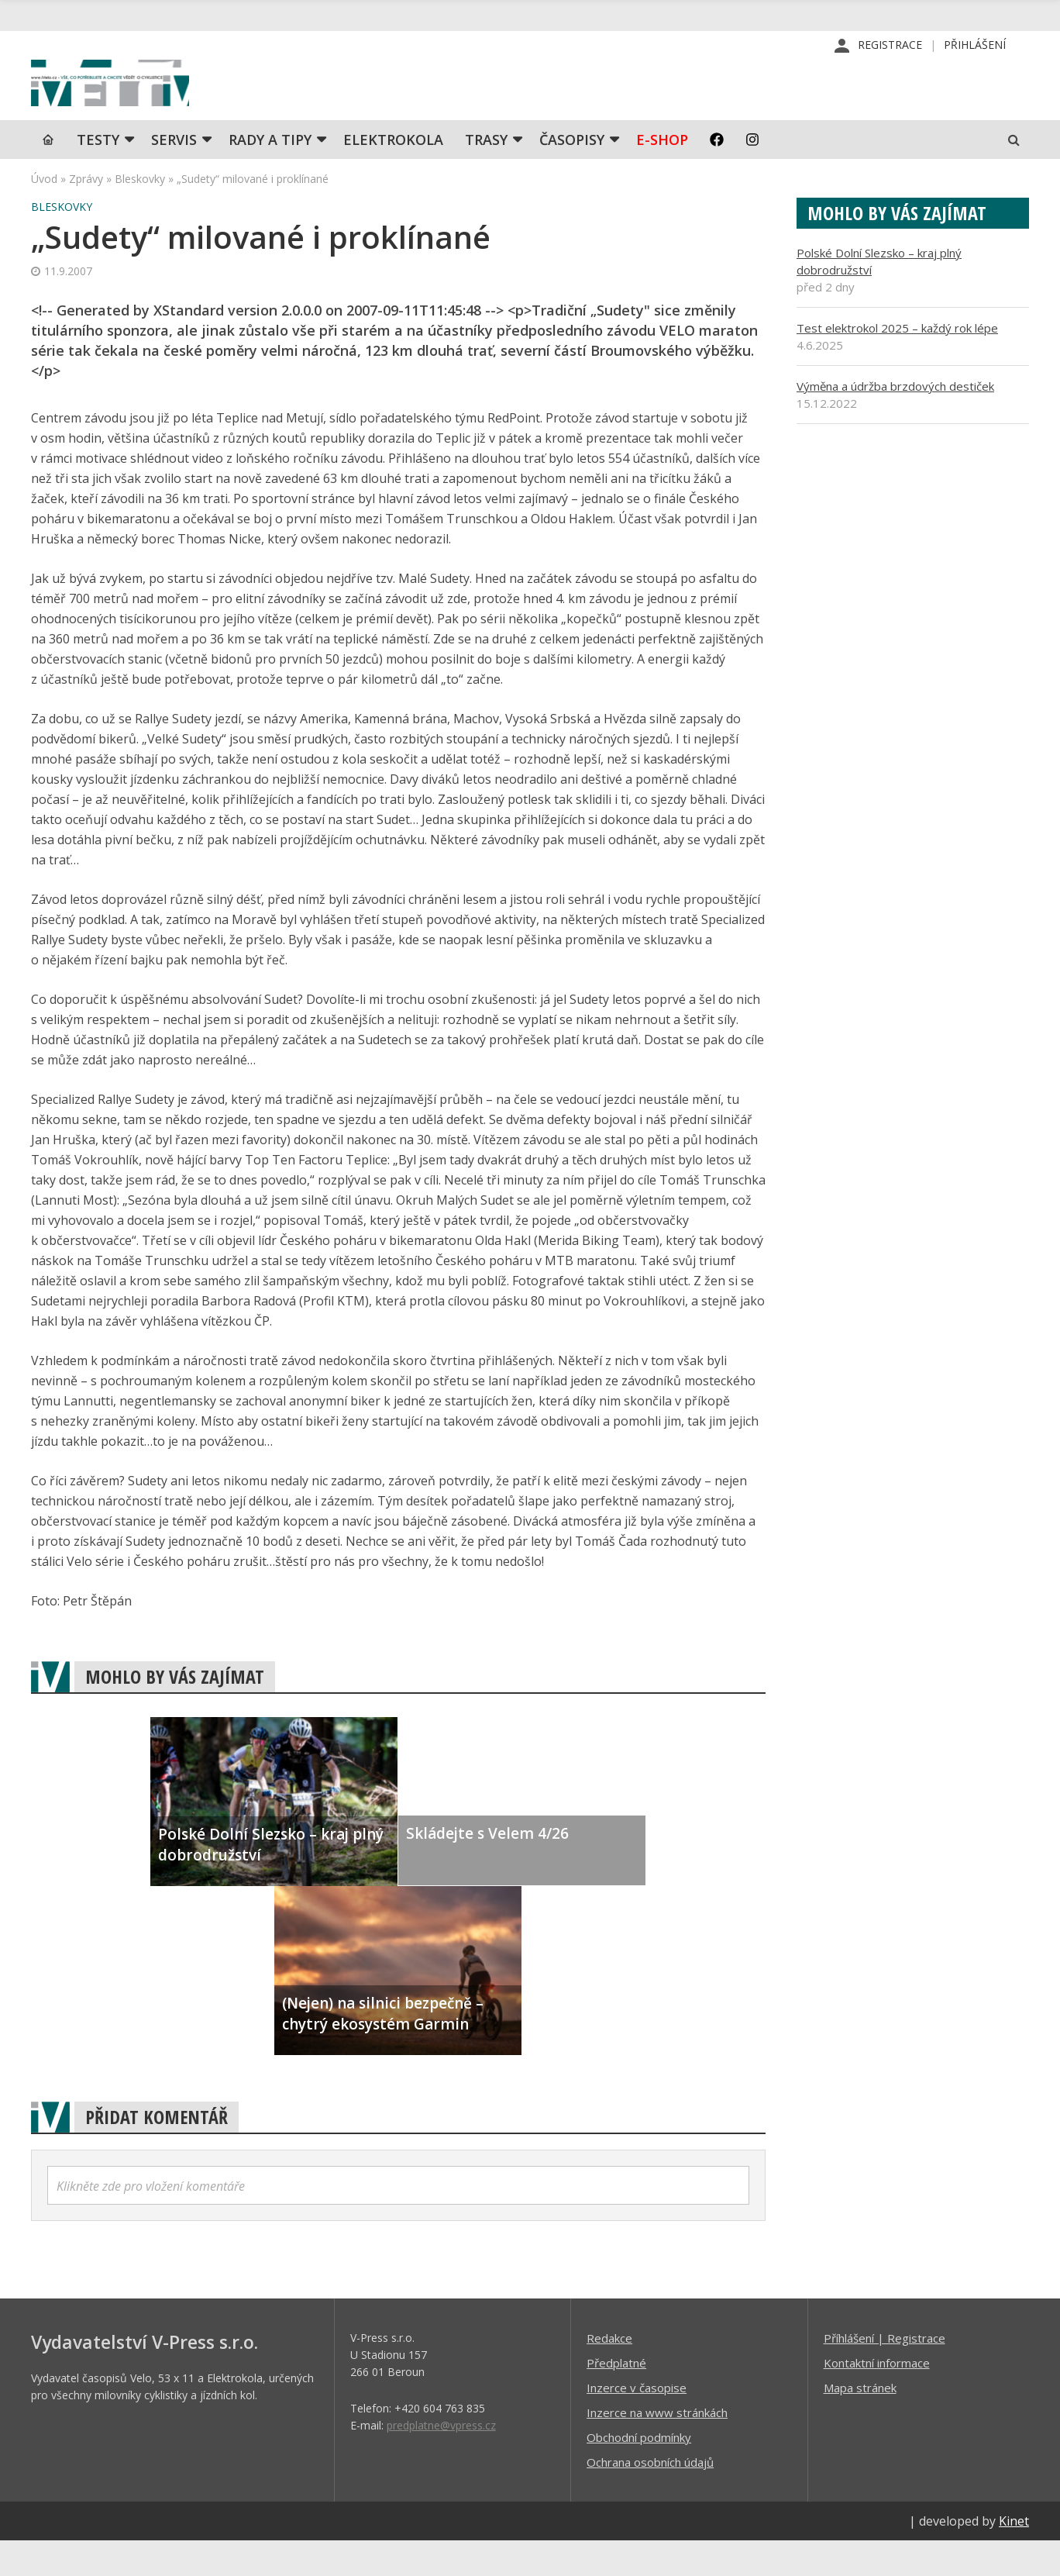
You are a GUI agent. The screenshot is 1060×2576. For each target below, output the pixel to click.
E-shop (662, 174)
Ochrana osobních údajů (650, 2497)
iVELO (162, 101)
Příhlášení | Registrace (884, 2373)
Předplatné (616, 2397)
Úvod (44, 213)
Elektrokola (393, 174)
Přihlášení (975, 46)
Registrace (890, 46)
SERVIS (174, 174)
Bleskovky (140, 213)
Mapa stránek (860, 2422)
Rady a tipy (270, 174)
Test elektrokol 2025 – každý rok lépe (897, 363)
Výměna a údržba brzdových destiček (895, 421)
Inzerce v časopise (637, 2422)
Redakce (609, 2373)
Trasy (486, 174)
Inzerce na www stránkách (657, 2447)
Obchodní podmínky (639, 2472)
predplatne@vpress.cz (441, 2460)
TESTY (98, 174)
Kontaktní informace (877, 2397)
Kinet (1014, 2555)
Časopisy (571, 174)
